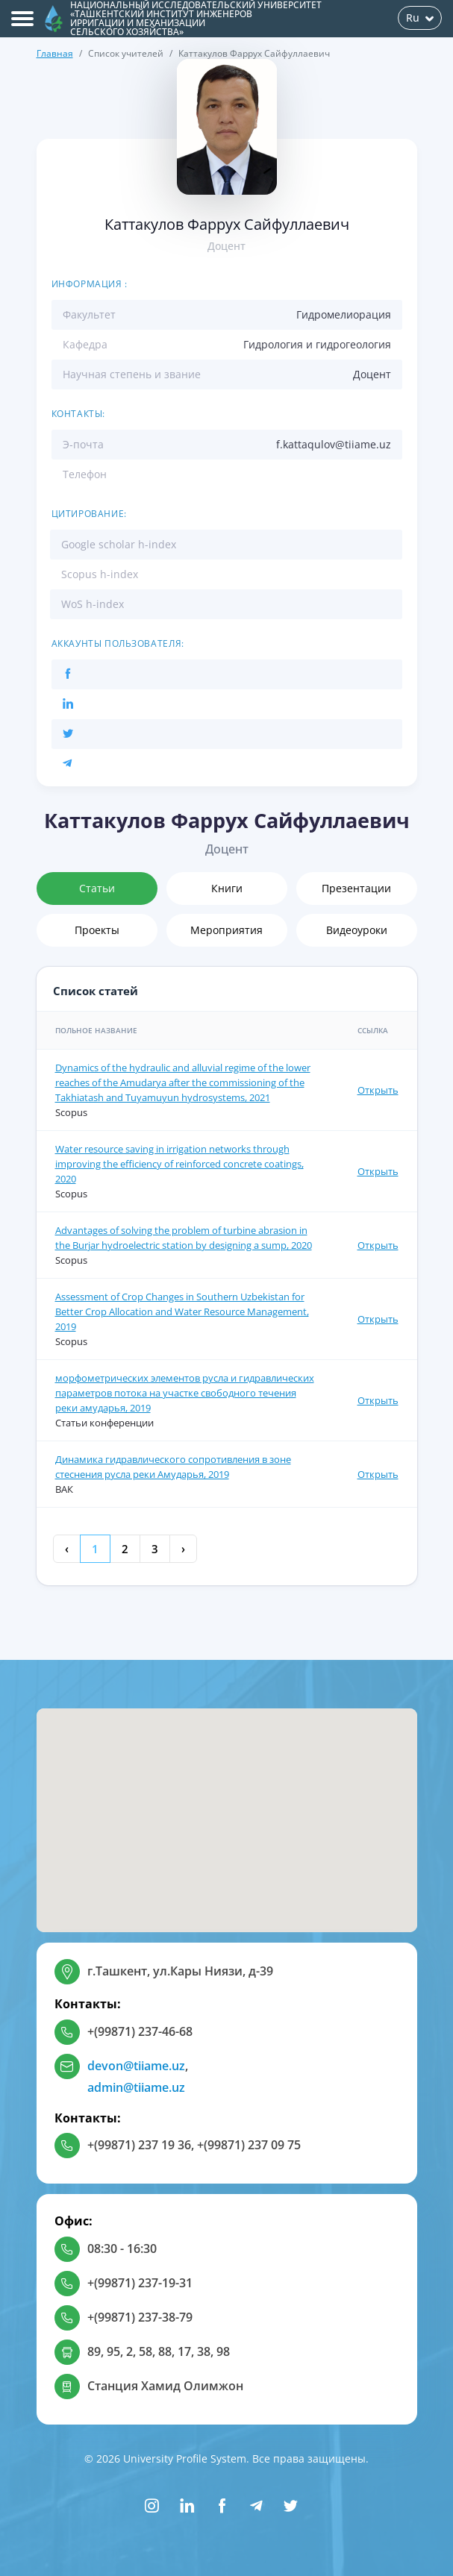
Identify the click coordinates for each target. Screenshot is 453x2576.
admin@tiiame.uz (136, 2087)
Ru (420, 17)
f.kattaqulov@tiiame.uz (333, 444)
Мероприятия (226, 930)
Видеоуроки (356, 930)
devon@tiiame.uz (136, 2066)
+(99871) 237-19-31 (140, 2283)
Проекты (97, 930)
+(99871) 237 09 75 (249, 2145)
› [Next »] (183, 1548)
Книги (227, 888)
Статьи (97, 888)
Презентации (356, 888)
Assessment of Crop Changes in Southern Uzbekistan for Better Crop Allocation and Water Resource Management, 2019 (182, 1311)
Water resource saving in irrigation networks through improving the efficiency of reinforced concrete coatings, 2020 (179, 1163)
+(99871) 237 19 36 (139, 2145)
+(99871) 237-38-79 (140, 2317)
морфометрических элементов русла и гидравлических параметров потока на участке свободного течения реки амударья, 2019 (184, 1392)
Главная (55, 53)
